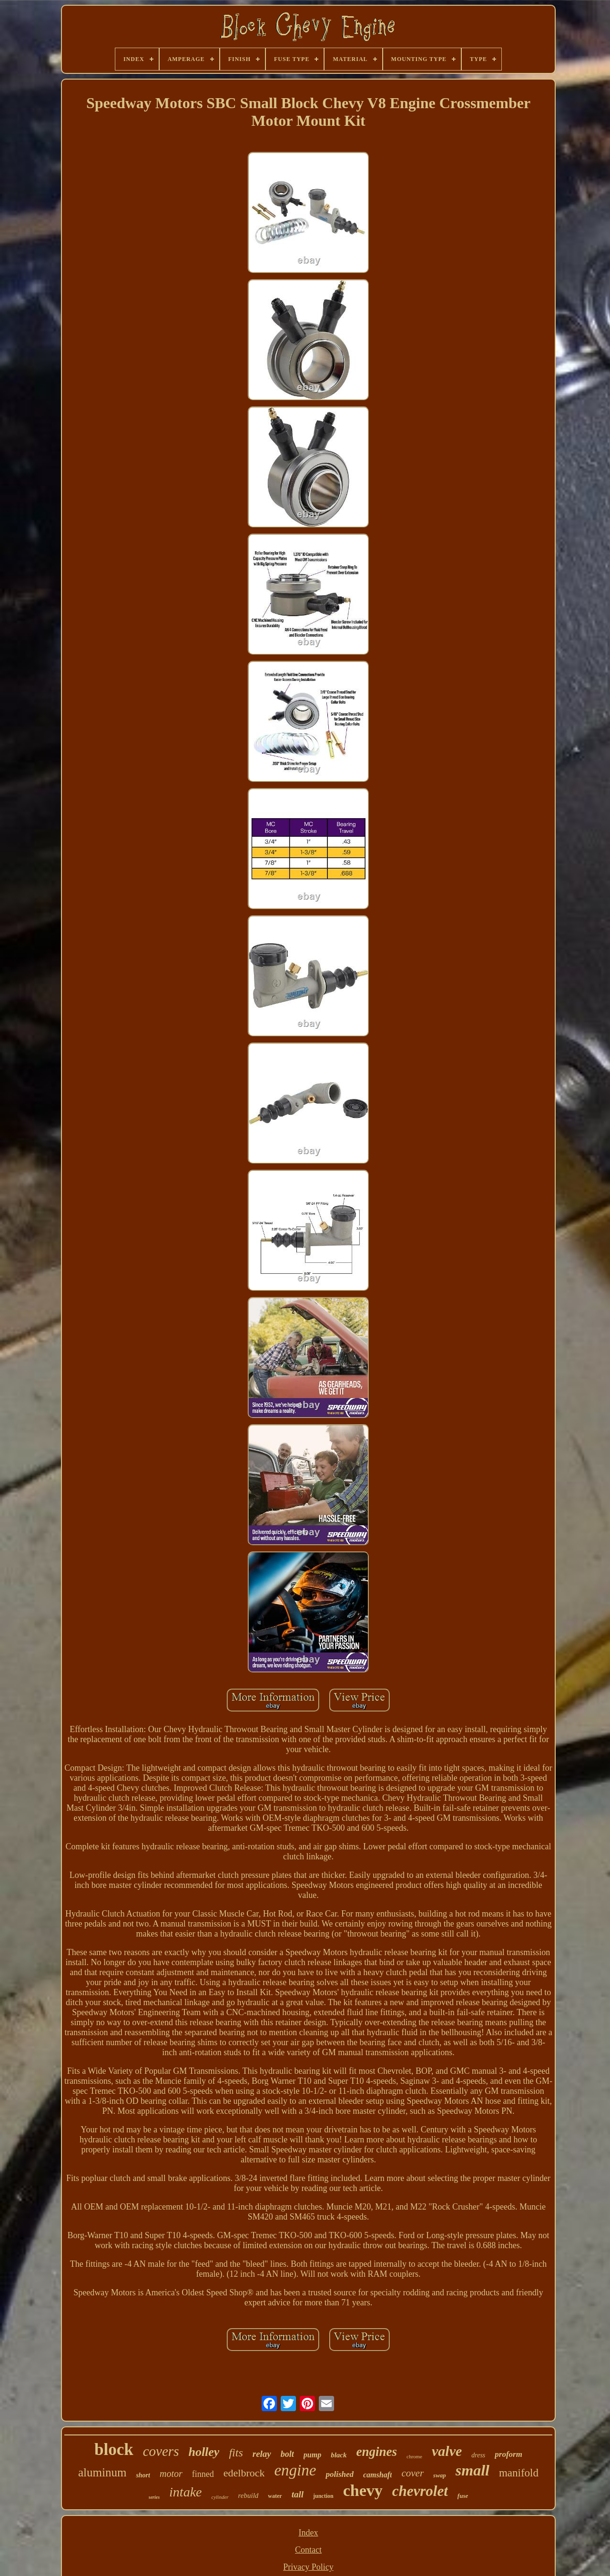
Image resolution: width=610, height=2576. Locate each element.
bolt (287, 2454)
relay (262, 2454)
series (154, 2497)
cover (412, 2473)
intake (185, 2492)
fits (236, 2452)
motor (171, 2473)
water (275, 2496)
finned (203, 2474)
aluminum (102, 2472)
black (338, 2455)
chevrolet (420, 2491)
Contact (308, 2550)
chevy (363, 2490)
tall (298, 2494)
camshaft (377, 2475)
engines (376, 2451)
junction (323, 2496)
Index (308, 2532)
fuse (463, 2495)
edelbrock (244, 2473)
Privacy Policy (308, 2567)
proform (508, 2454)
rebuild (248, 2495)
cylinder (220, 2497)
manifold (519, 2473)
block (113, 2449)
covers (161, 2451)
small (472, 2470)
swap (439, 2475)
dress (478, 2455)
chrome (414, 2456)
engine (295, 2470)
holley (203, 2452)
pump (312, 2455)
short (143, 2475)
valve (447, 2451)
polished (339, 2474)
